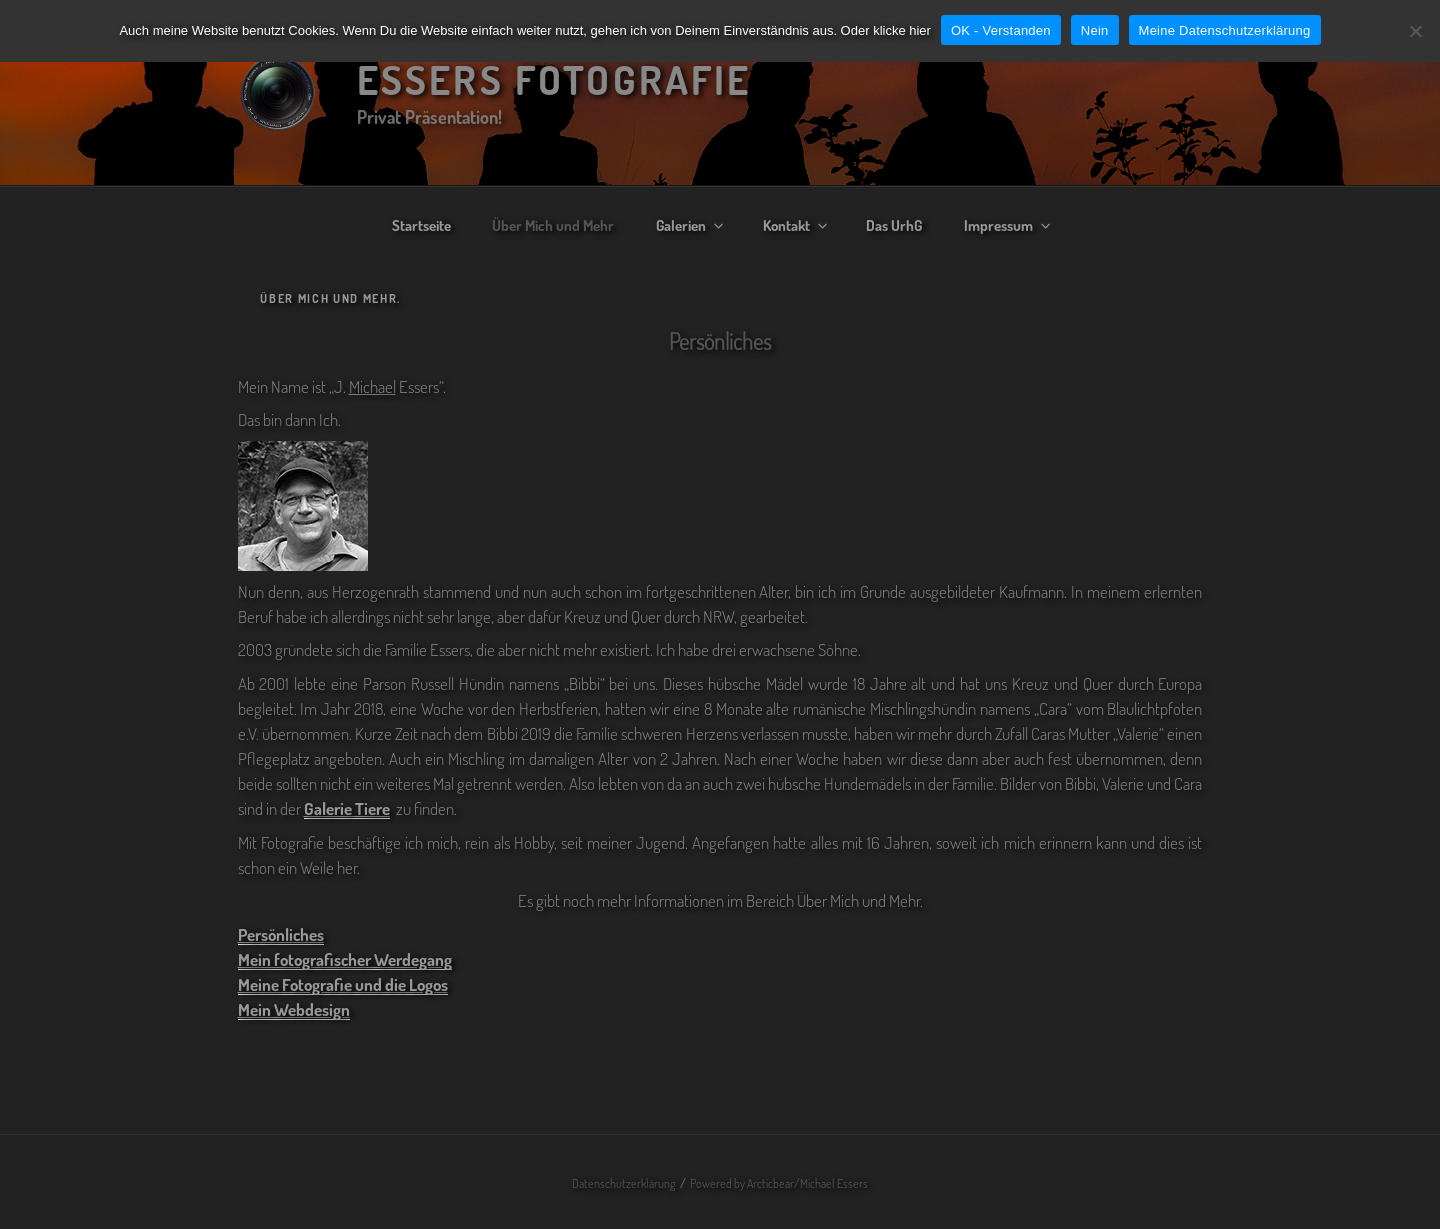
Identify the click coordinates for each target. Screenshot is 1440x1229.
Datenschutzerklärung (623, 1183)
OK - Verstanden (1001, 30)
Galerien (691, 225)
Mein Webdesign (294, 1009)
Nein (1095, 30)
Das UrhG (894, 225)
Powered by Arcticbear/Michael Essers (779, 1183)
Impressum (1008, 225)
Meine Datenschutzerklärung (1225, 30)
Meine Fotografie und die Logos (343, 984)
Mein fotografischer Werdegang (345, 959)
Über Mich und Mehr (553, 225)
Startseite (421, 225)
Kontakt (796, 225)
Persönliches (281, 934)
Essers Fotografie (554, 79)
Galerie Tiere (347, 808)
